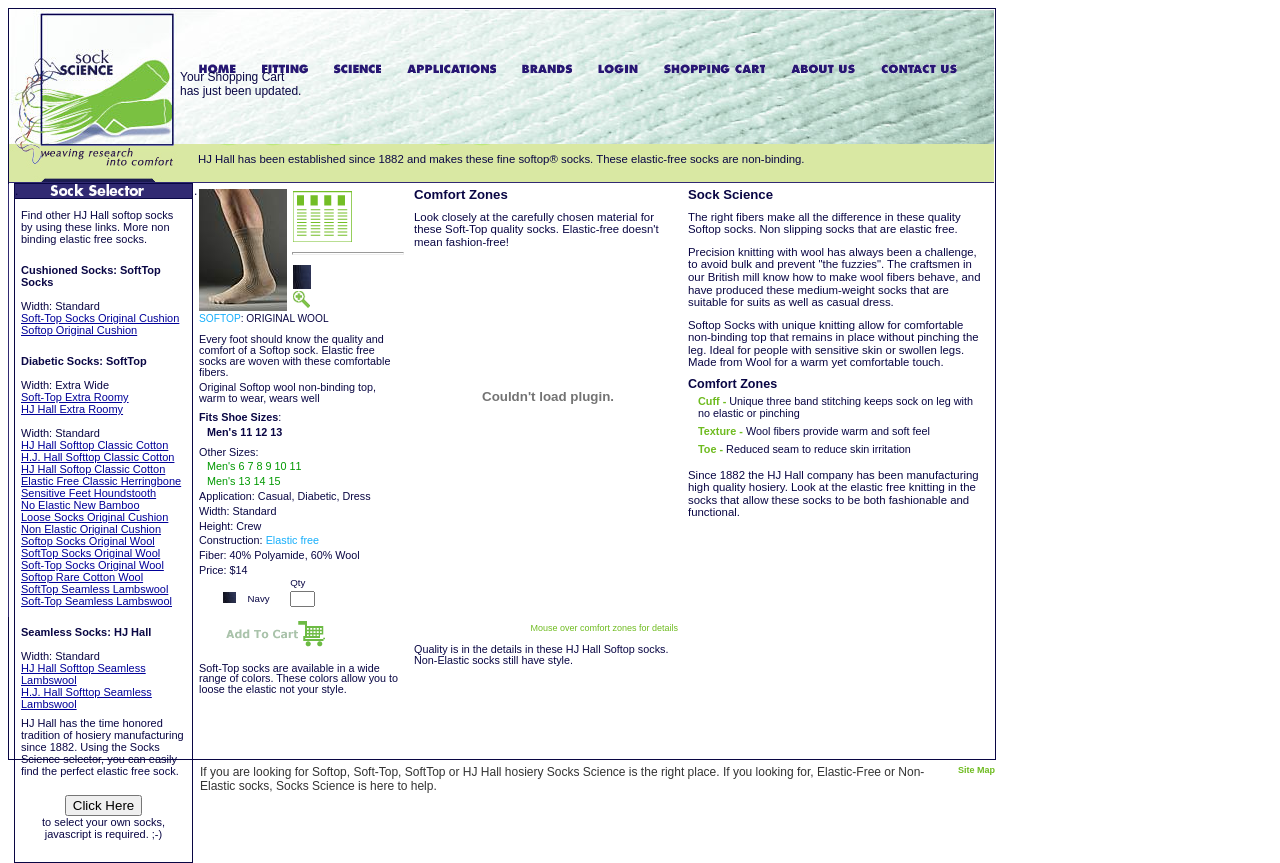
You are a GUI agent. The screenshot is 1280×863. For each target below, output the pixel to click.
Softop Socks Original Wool (88, 541)
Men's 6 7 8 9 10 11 (254, 466)
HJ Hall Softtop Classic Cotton (94, 445)
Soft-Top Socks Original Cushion (100, 318)
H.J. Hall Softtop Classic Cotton (97, 457)
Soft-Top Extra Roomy (75, 397)
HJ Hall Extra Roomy (72, 409)
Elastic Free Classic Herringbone (101, 481)
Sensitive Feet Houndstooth (88, 493)
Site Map (976, 770)
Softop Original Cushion (79, 330)
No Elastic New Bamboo (80, 505)
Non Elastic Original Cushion (91, 529)
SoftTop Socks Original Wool (90, 553)
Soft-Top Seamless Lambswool (96, 601)
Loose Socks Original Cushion (94, 517)
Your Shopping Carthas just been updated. (240, 84)
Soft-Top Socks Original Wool (92, 565)
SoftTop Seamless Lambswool (94, 589)
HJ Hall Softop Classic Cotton (93, 469)
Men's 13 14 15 (244, 481)
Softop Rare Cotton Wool (82, 577)
